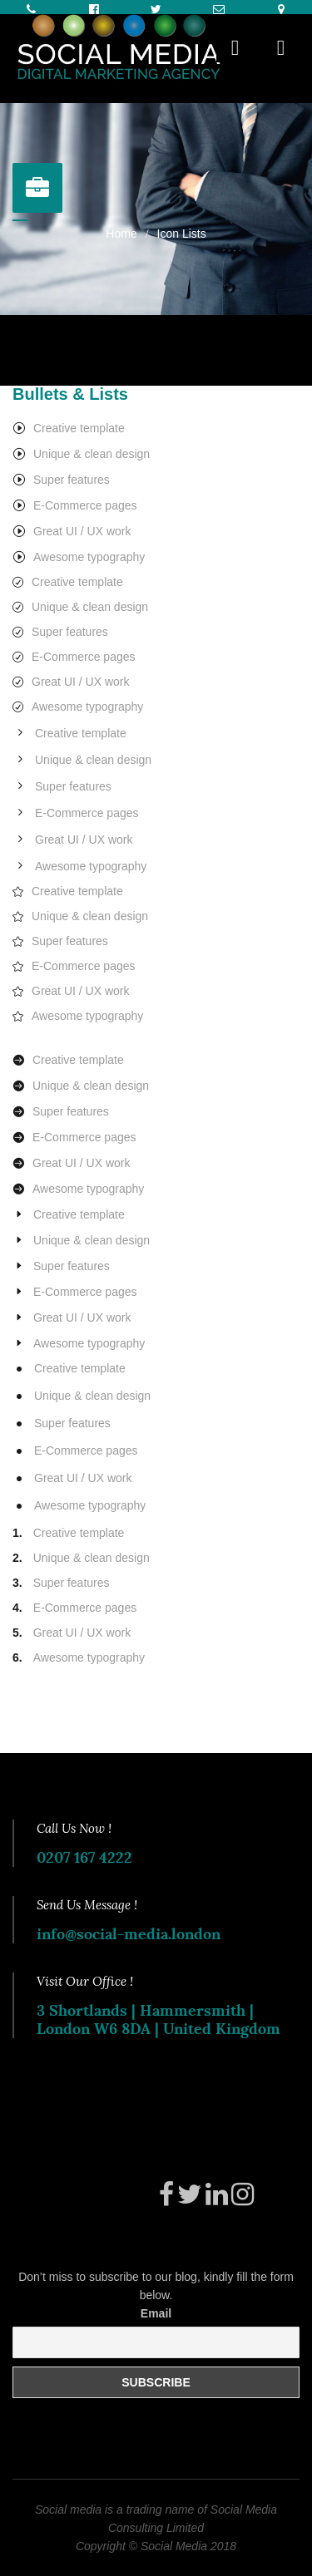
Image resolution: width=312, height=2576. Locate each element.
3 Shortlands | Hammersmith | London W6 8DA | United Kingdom (158, 2019)
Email (156, 2313)
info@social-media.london (128, 1933)
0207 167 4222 (84, 1857)
